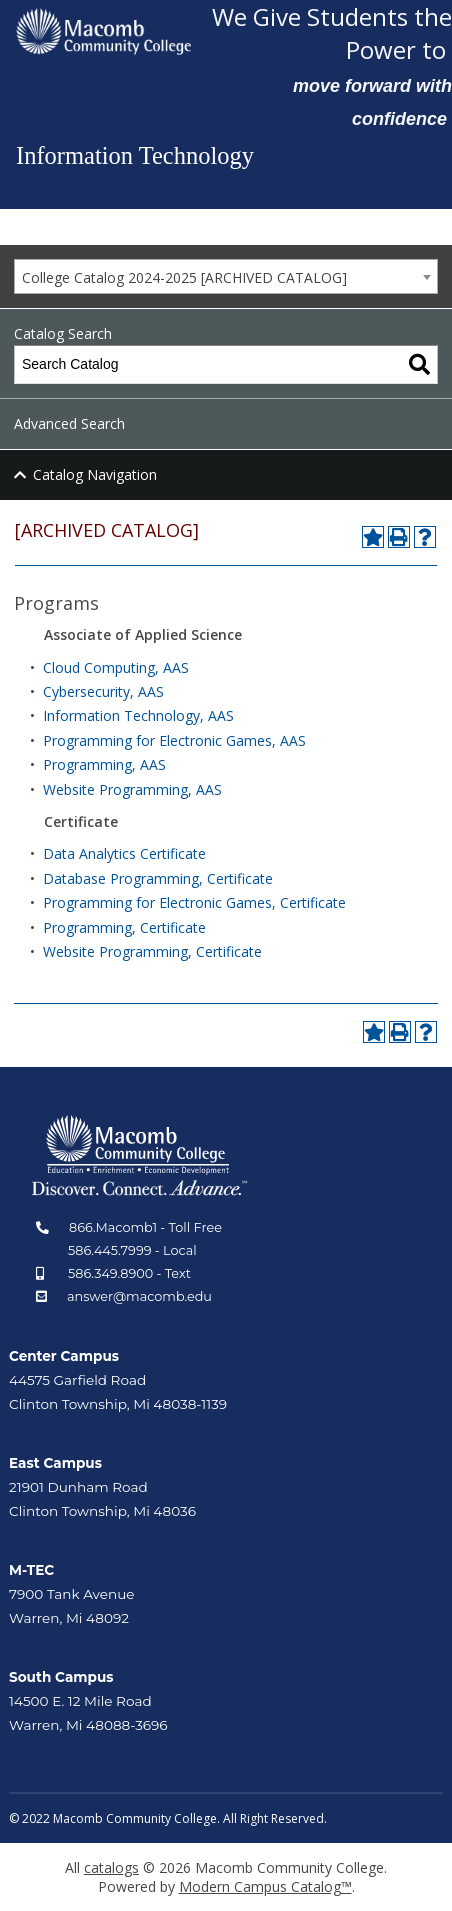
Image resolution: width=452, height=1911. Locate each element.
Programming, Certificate (124, 927)
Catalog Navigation (95, 474)
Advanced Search (69, 423)
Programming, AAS (104, 764)
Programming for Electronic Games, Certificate (194, 902)
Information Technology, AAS (138, 715)
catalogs (111, 1867)
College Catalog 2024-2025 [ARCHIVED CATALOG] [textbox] (184, 277)
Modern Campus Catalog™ (265, 1886)
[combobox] (226, 276)
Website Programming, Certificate (152, 951)
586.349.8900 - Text (129, 1273)
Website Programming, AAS (132, 789)
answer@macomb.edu (139, 1296)
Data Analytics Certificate (124, 853)
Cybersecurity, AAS (103, 691)
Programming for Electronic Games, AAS (174, 740)
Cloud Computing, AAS (116, 667)
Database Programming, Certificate (158, 878)
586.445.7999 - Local (132, 1250)
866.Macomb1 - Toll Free (145, 1227)
